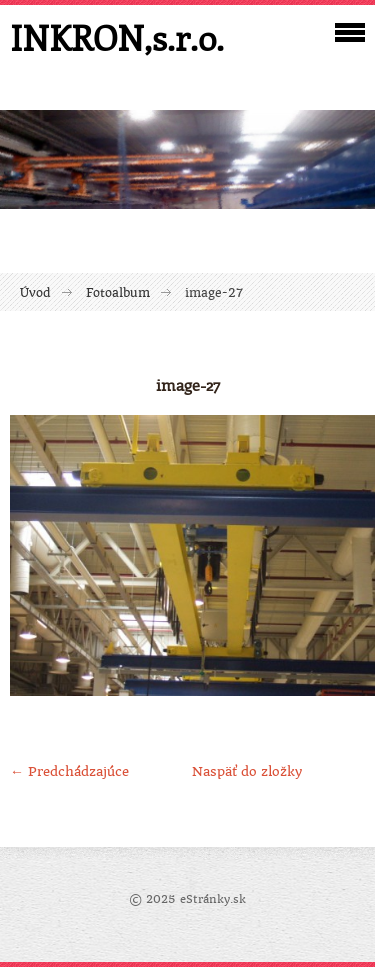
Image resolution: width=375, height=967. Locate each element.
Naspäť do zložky (247, 771)
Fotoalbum (118, 293)
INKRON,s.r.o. (117, 38)
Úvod (35, 293)
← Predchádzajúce (69, 771)
